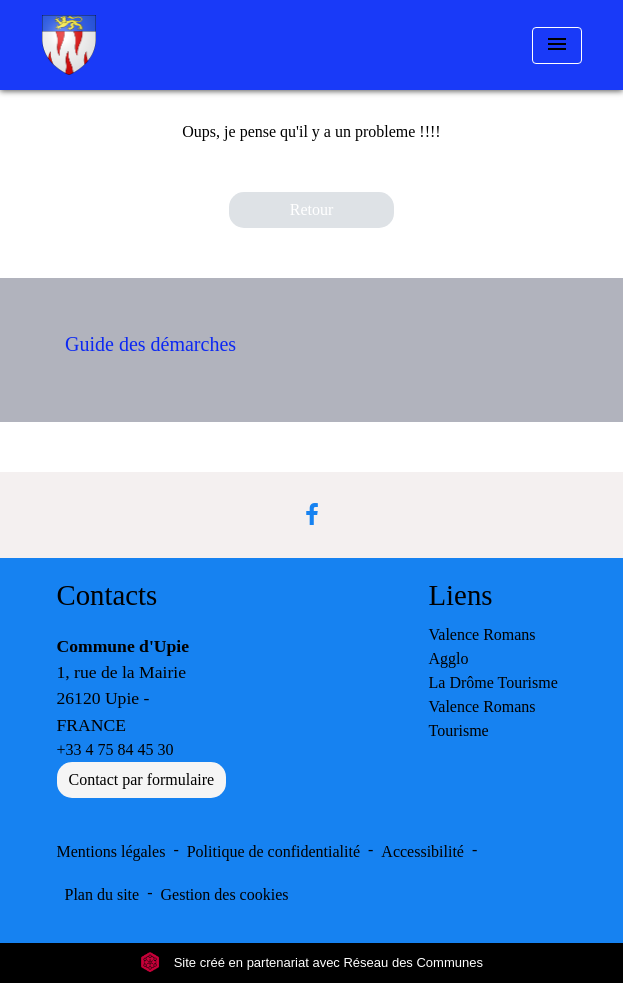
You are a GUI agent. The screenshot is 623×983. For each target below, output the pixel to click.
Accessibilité (422, 851)
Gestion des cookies (225, 894)
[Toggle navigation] (557, 45)
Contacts (107, 595)
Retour (312, 209)
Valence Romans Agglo (482, 646)
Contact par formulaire (142, 779)
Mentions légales (111, 851)
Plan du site (102, 894)
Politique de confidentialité (273, 851)
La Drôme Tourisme (493, 682)
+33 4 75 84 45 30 (115, 749)
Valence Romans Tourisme (482, 718)
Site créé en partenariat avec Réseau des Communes (311, 962)
